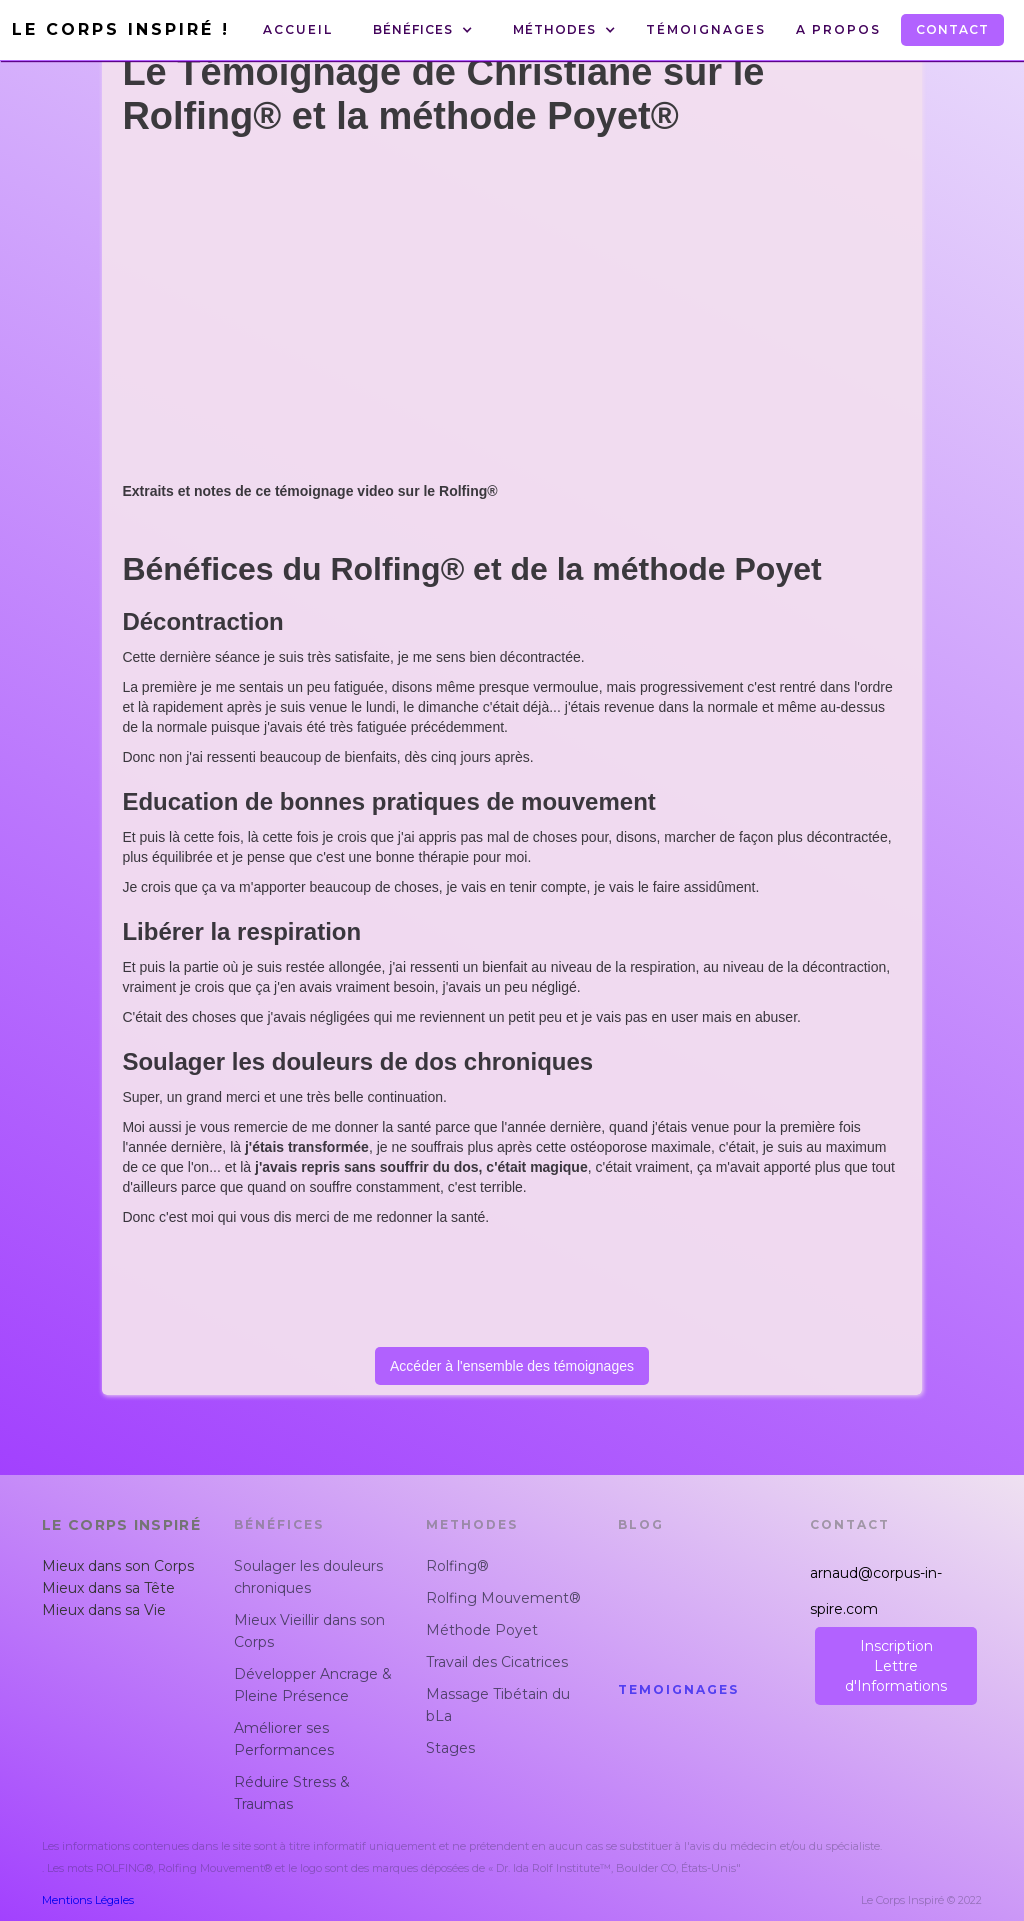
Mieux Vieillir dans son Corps (309, 1631)
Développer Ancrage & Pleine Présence (313, 1685)
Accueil (298, 29)
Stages (450, 1748)
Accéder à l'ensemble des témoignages (512, 1366)
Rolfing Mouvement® (503, 1598)
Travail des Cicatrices (497, 1662)
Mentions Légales (88, 1900)
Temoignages (678, 1689)
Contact (952, 29)
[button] (423, 30)
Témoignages (706, 29)
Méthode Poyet (482, 1630)
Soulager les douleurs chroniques (308, 1577)
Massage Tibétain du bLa (498, 1705)
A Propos (838, 29)
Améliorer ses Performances (284, 1739)
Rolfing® (457, 1566)
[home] (126, 30)
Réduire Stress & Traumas (292, 1793)
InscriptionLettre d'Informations (896, 1666)
